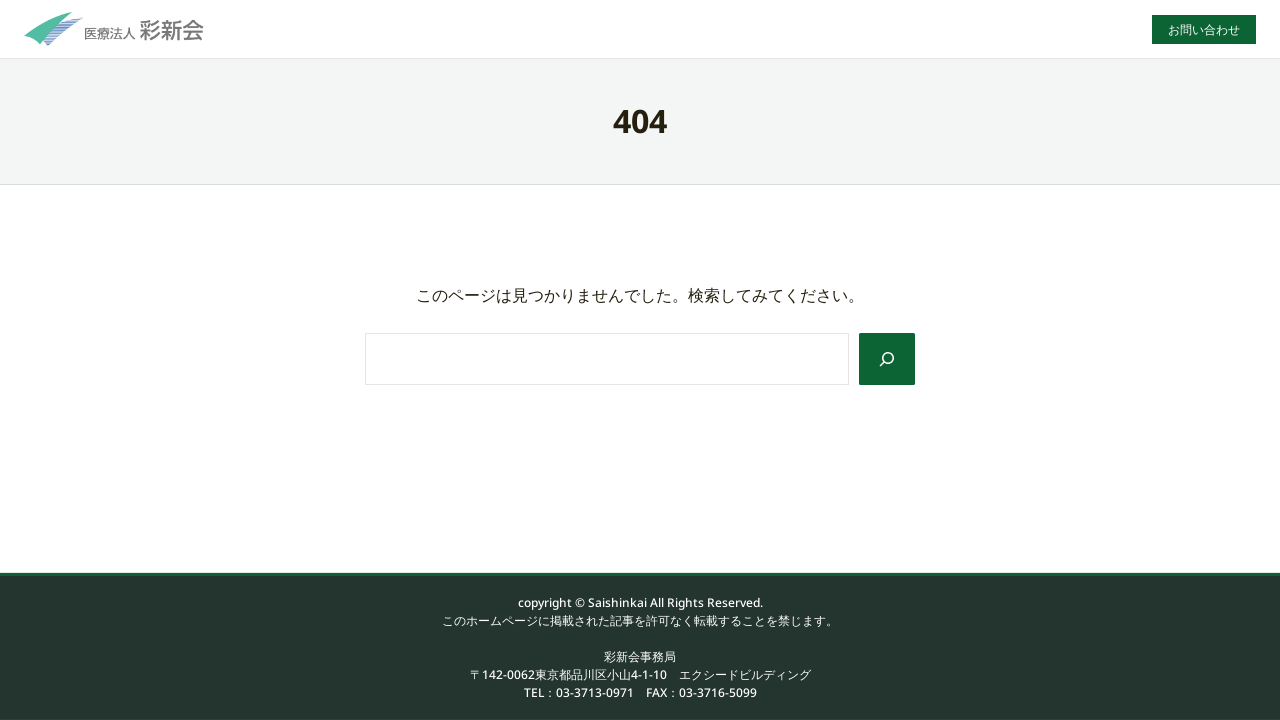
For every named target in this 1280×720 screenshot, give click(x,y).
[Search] (887, 359)
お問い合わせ (1204, 29)
